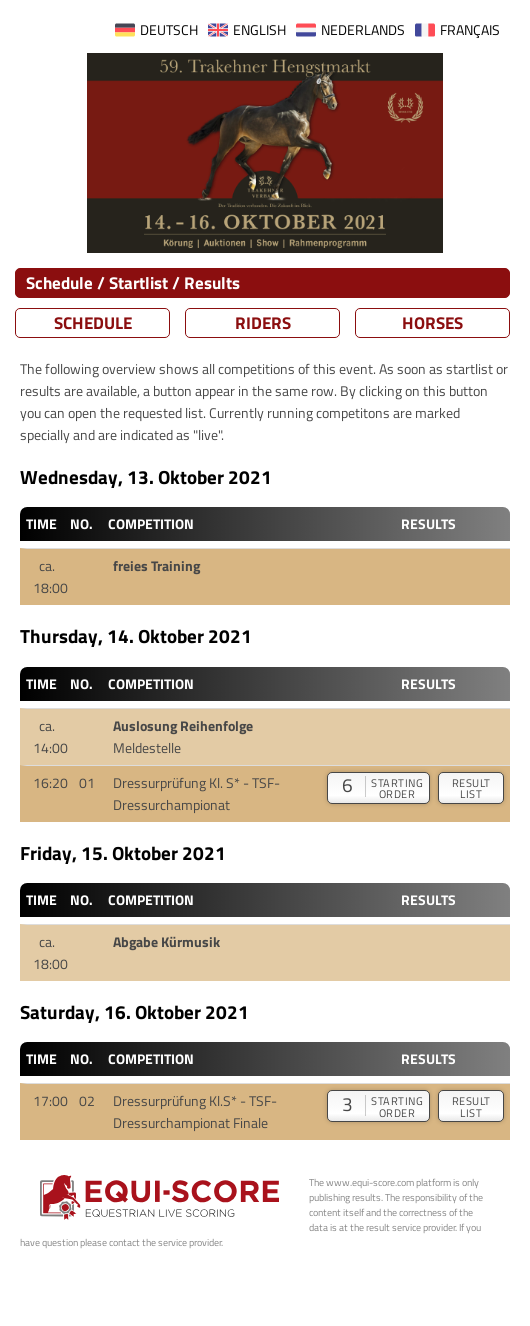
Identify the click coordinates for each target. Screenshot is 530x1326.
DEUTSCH (169, 30)
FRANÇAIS (470, 30)
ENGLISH (259, 30)
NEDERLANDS (363, 30)
